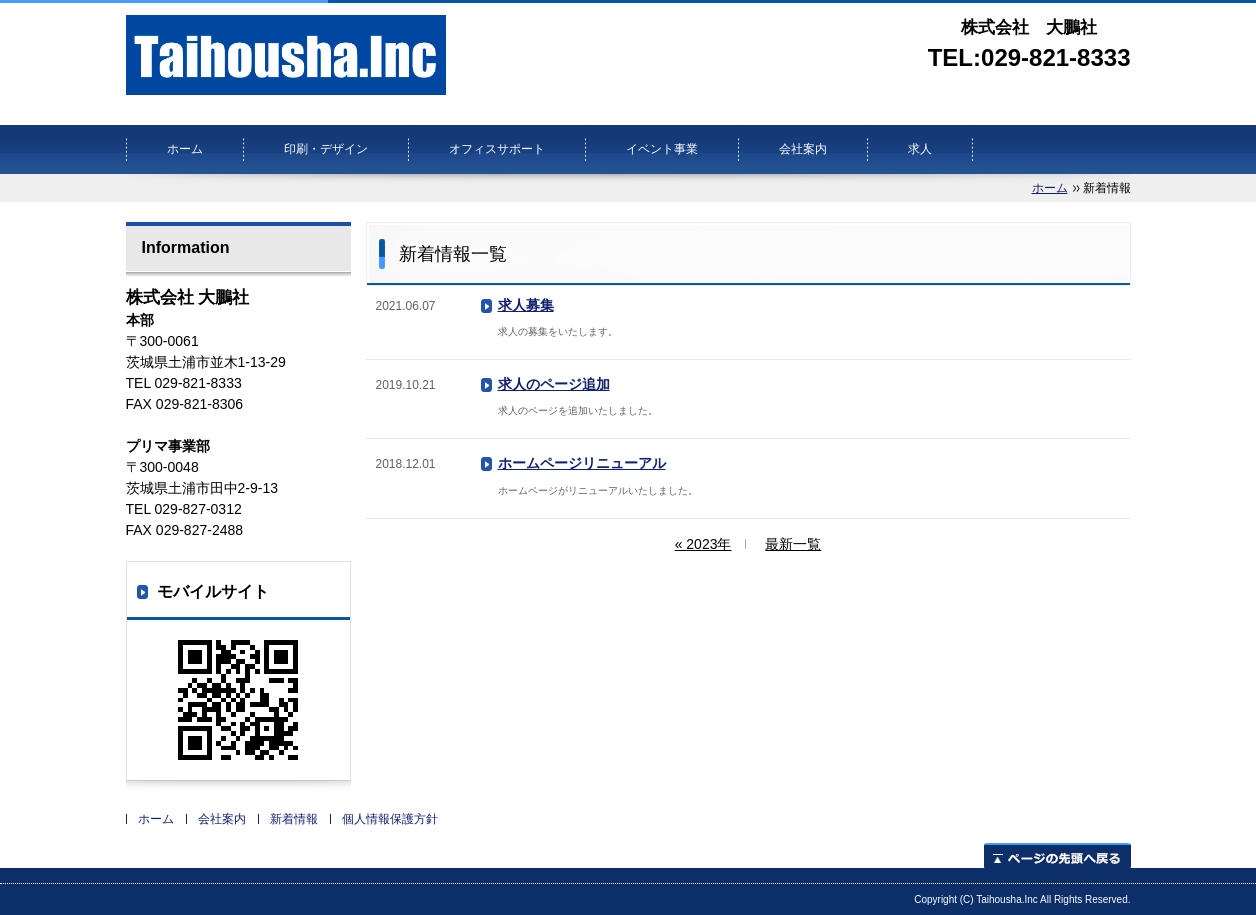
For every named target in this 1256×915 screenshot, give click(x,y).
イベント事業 (662, 149)
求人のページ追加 (554, 384)
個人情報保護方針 (390, 819)
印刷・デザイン (326, 149)
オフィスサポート (497, 149)
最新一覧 (793, 544)
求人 (920, 149)
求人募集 (526, 305)
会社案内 (803, 149)
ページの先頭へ (1057, 855)
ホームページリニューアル (582, 463)
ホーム (185, 149)
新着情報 (294, 819)
